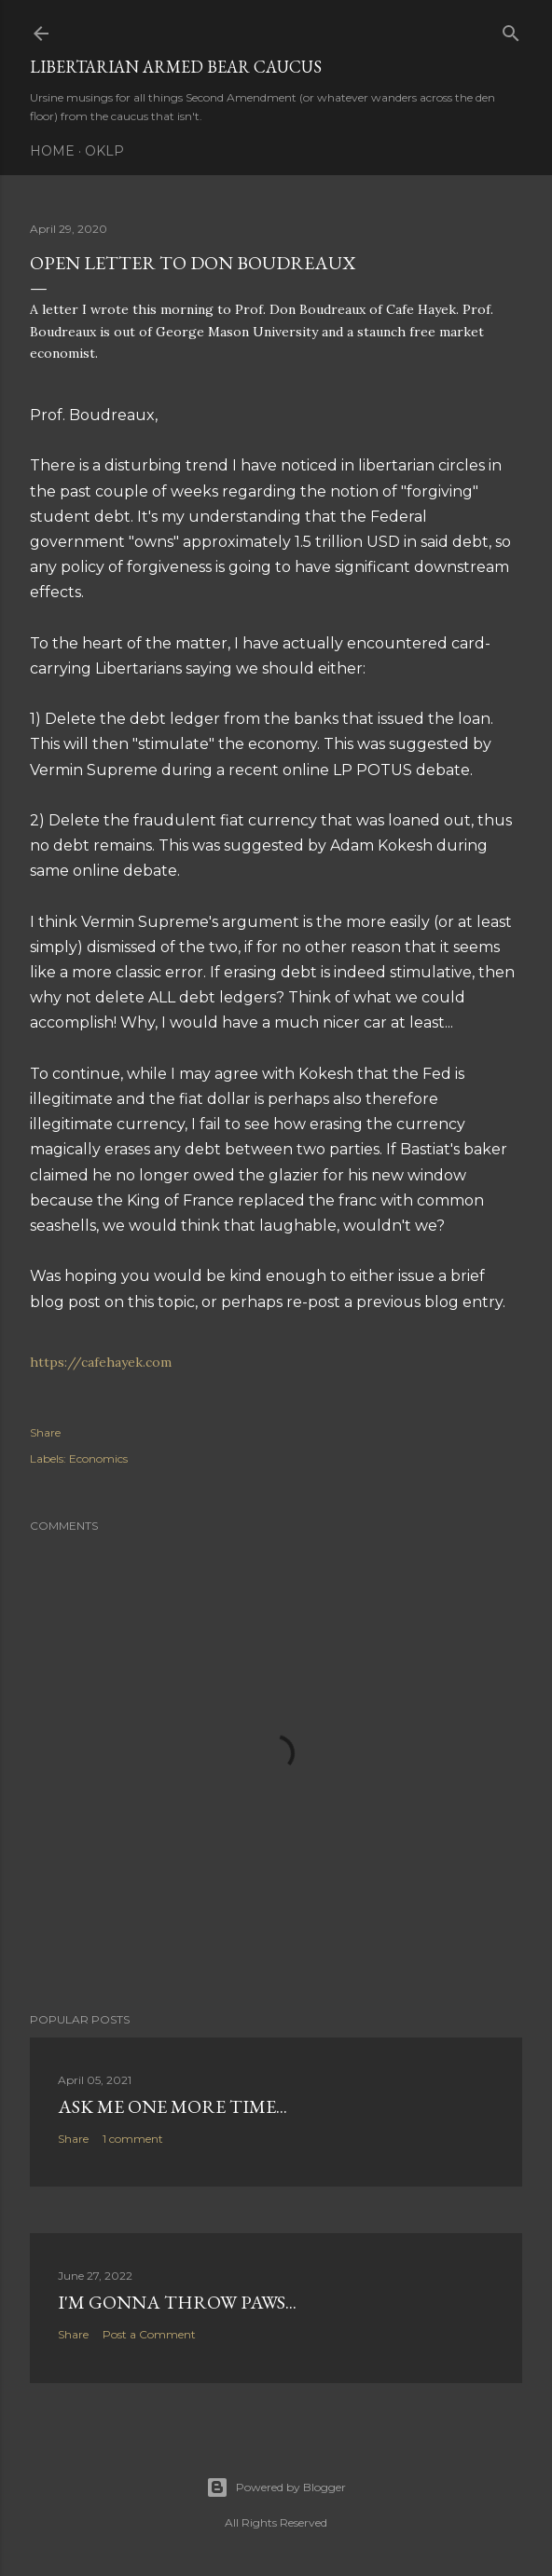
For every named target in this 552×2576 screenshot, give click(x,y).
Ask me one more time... (172, 2106)
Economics (98, 1458)
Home (52, 151)
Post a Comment (149, 2334)
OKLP (104, 151)
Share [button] (45, 1432)
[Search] (511, 29)
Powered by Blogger (276, 2487)
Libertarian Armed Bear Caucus (176, 66)
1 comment (133, 2139)
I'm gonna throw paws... (177, 2302)
